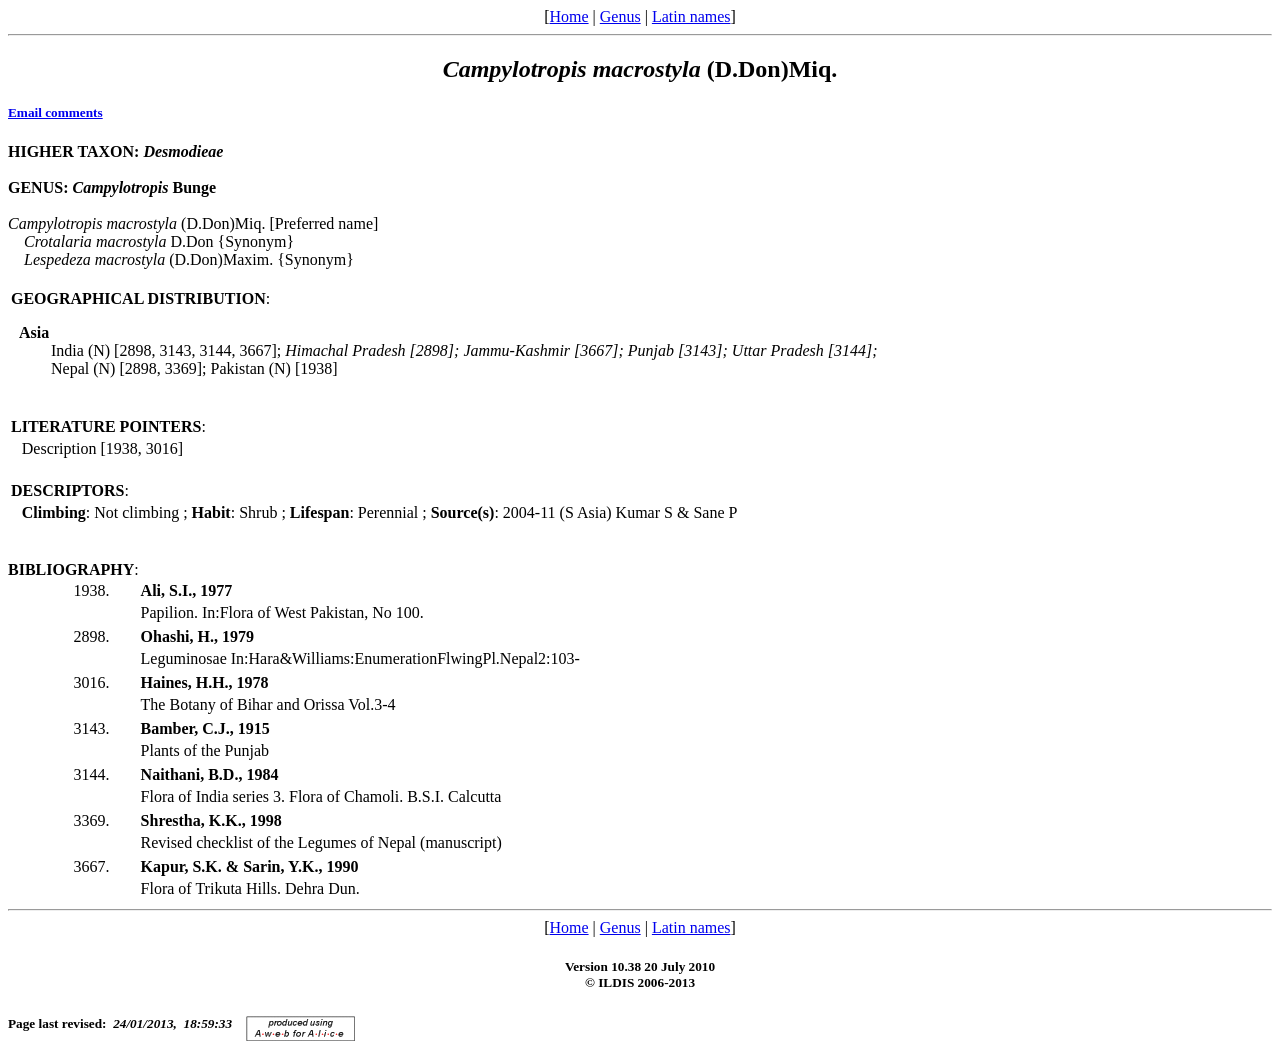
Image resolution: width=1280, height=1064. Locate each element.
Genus (620, 16)
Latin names (691, 16)
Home (568, 16)
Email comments (55, 112)
